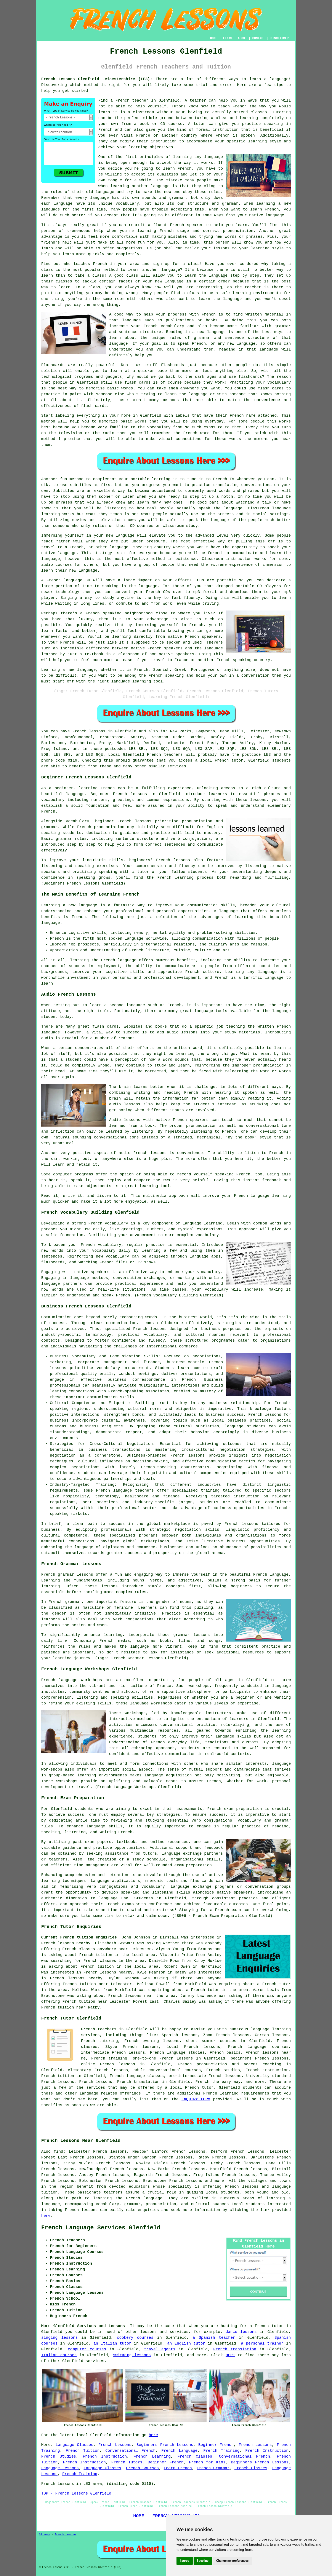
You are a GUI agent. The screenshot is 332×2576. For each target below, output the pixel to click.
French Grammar (213, 2468)
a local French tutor (219, 760)
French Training (221, 2450)
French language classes (137, 2076)
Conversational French (130, 2450)
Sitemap (44, 2534)
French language (144, 2198)
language (213, 157)
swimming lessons (132, 2355)
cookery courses (135, 2337)
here (46, 2216)
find (58, 2151)
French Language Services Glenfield (100, 2228)
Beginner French (216, 2445)
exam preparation (243, 1809)
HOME (213, 38)
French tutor (276, 1984)
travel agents (159, 2349)
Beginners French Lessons (164, 2445)
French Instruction (267, 2450)
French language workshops (71, 1680)
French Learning (152, 2456)
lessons (148, 2332)
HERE (230, 2355)
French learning (220, 2093)
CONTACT (258, 38)
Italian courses (59, 2355)
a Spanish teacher (214, 2337)
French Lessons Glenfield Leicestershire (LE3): (96, 79)
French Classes (194, 2456)
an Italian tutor (112, 2343)
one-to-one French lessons (163, 2058)
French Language (179, 2450)
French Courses (142, 2468)
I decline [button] (203, 2560)
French (88, 2029)
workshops (135, 1713)
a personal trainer (262, 2343)
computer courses (87, 2349)
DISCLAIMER (279, 38)
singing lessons (59, 2337)
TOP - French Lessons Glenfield (76, 2493)
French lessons (88, 731)
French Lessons (115, 2445)
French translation (234, 2349)
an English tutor (186, 2343)
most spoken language (120, 938)
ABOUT (242, 38)
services (95, 2361)
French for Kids (207, 2462)
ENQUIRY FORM (195, 2099)
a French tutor (266, 2326)
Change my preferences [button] (232, 2560)
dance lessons (241, 2332)
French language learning (262, 1196)
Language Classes (74, 2445)
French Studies (58, 2456)
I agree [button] (184, 2560)
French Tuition (82, 2450)
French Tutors (126, 2462)
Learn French (178, 2468)
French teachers (165, 754)
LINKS (227, 38)
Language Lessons (60, 2468)
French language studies (177, 2052)
